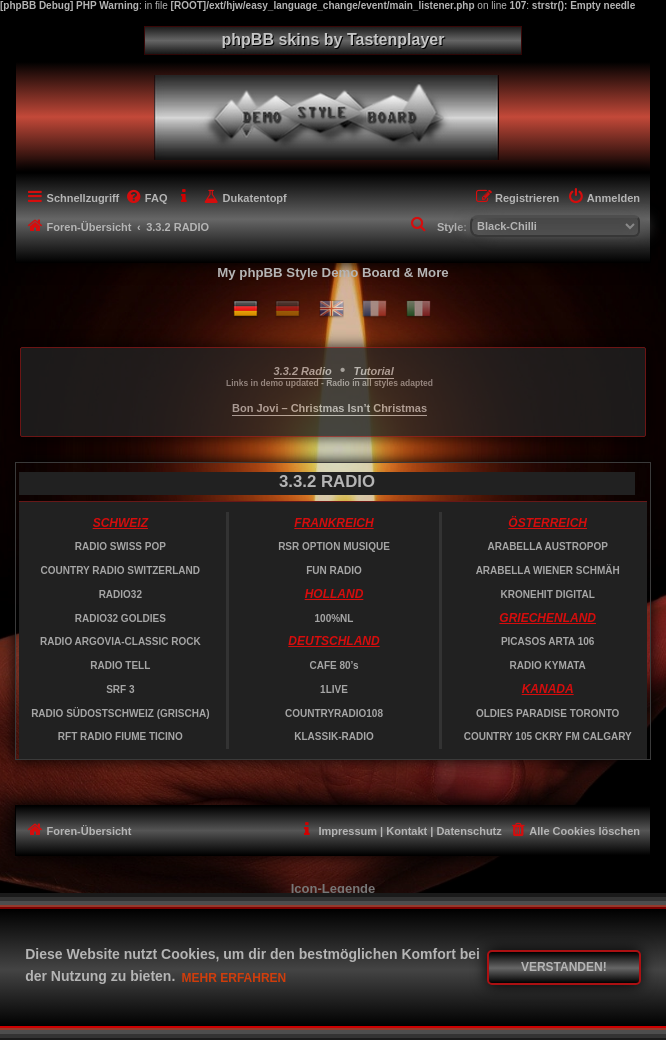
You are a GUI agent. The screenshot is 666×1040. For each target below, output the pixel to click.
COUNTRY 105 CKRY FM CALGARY (548, 736)
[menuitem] (145, 198)
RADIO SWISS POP (120, 546)
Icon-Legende (333, 888)
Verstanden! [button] (564, 967)
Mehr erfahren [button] (234, 978)
